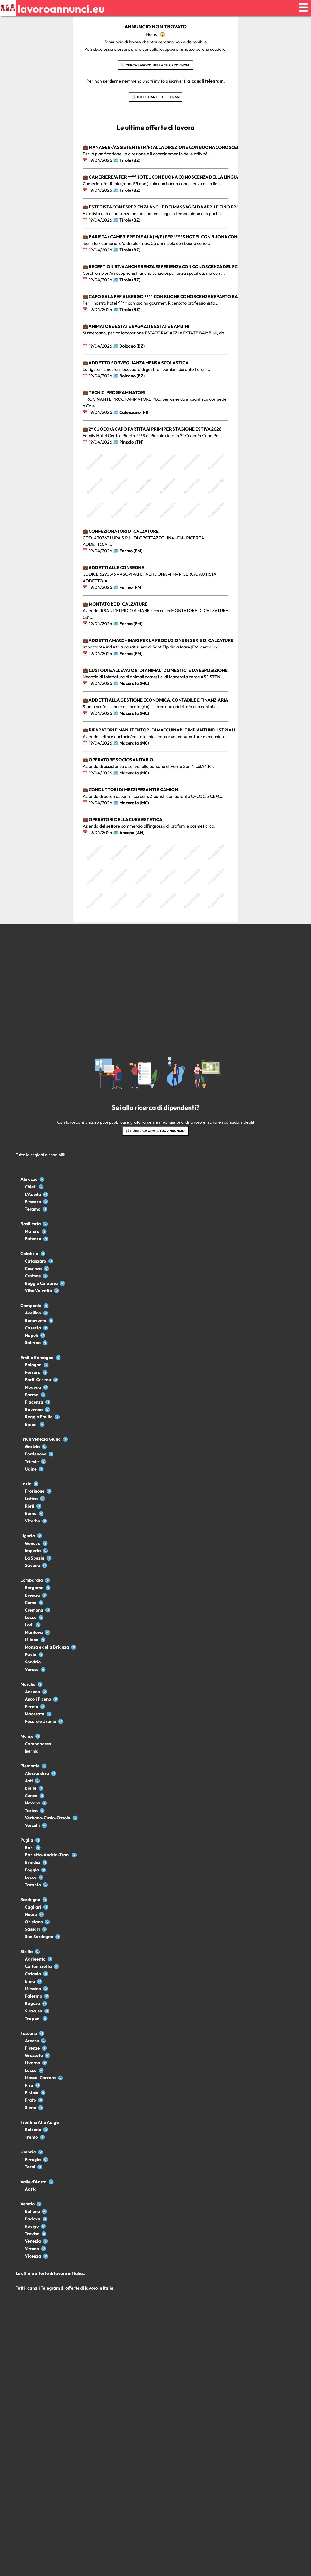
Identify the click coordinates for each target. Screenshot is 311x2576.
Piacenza (34, 1402)
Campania (31, 1305)
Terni (30, 2166)
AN (140, 832)
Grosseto (34, 2055)
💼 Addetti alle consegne (113, 567)
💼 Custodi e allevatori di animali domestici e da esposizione (155, 670)
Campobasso (38, 1743)
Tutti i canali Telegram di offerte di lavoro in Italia (64, 2288)
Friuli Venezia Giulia (40, 1439)
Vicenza (33, 2256)
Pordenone (35, 1454)
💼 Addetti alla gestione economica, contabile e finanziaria (155, 700)
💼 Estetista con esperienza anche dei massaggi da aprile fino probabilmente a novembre (189, 207)
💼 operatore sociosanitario (118, 760)
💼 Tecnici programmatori (114, 392)
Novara (32, 1803)
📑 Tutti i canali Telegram (155, 97)
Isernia (32, 1751)
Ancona (127, 832)
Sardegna (30, 1899)
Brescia (32, 1595)
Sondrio (33, 1662)
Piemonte (30, 1766)
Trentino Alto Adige (39, 2122)
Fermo (126, 551)
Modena (33, 1387)
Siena (30, 2107)
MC (144, 683)
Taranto (33, 1884)
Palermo (33, 1996)
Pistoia (32, 2092)
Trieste (32, 1461)
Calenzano (130, 412)
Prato (30, 2100)
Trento (31, 2137)
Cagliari (33, 1907)
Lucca (31, 2070)
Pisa (29, 2085)
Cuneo (31, 1795)
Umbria (28, 2152)
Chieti (31, 1186)
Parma (32, 1394)
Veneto (27, 2204)
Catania (33, 1974)
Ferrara (33, 1372)
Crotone (33, 1276)
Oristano (34, 1922)
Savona (32, 1565)
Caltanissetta (38, 1966)
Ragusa (32, 2003)
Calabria (29, 1253)
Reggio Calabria (41, 1283)
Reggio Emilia (39, 1417)
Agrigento (35, 1959)
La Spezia (34, 1558)
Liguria (27, 1535)
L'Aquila (33, 1194)
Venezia (33, 2241)
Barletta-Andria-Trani (47, 1855)
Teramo (32, 1209)
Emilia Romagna (37, 1357)
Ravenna (34, 1409)
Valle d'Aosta (33, 2182)
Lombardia (31, 1580)
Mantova (34, 1632)
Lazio (25, 1484)
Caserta (33, 1327)
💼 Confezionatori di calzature (121, 531)
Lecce (30, 1877)
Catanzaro (35, 1261)
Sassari (32, 1929)
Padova (32, 2219)
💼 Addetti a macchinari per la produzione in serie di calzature (158, 640)
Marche (27, 1684)
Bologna (33, 1365)
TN (139, 442)
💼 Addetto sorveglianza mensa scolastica (136, 363)
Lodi (29, 1625)
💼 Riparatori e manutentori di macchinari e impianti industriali (159, 730)
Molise (26, 1736)
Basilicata (30, 1224)
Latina (31, 1498)
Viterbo (32, 1521)
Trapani (33, 2018)
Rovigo (32, 2226)
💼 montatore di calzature (115, 604)
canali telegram (208, 81)
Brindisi (32, 1862)
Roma (31, 1513)
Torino (31, 1810)
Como (30, 1602)
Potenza (33, 1238)
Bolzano (127, 346)
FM (138, 551)
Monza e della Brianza (47, 1647)
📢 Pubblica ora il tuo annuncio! (155, 1131)
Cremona (34, 1610)
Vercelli (32, 1825)
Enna (30, 1981)
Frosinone (34, 1491)
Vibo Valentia (38, 1290)
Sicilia (26, 1951)
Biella (30, 1788)
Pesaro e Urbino (40, 1721)
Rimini (31, 1424)
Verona (32, 2248)
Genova (33, 1543)
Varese (32, 1669)
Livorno (32, 2063)
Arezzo (32, 2040)
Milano (31, 1639)
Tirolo (125, 160)
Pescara (33, 1201)
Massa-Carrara (40, 2077)
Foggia (32, 1870)
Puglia (26, 1840)
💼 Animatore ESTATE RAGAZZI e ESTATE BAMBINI (136, 326)
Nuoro (31, 1914)
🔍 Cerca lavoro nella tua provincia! (155, 65)
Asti (29, 1781)
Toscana (28, 2033)
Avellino (33, 1313)
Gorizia (32, 1446)
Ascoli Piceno (38, 1699)
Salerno (33, 1342)
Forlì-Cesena (38, 1379)
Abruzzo (28, 1179)
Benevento (35, 1320)
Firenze (32, 2048)
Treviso (32, 2233)
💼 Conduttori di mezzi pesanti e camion (130, 789)
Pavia (30, 1654)
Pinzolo (126, 442)
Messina (33, 1988)
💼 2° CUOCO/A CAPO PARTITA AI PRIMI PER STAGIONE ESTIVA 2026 (152, 429)
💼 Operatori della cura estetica (122, 819)
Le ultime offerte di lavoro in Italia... (51, 2273)
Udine (31, 1469)
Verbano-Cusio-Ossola (47, 1817)
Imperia (33, 1550)
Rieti (29, 1506)
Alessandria (37, 1773)
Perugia (33, 2159)
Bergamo (34, 1587)
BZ (136, 160)
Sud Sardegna (39, 1936)
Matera (32, 1231)
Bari (29, 1847)
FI (145, 412)
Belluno (32, 2211)
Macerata (129, 683)
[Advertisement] (155, 484)
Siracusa (33, 2011)
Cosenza (33, 1268)
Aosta (31, 2189)
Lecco (30, 1617)
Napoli (31, 1335)
